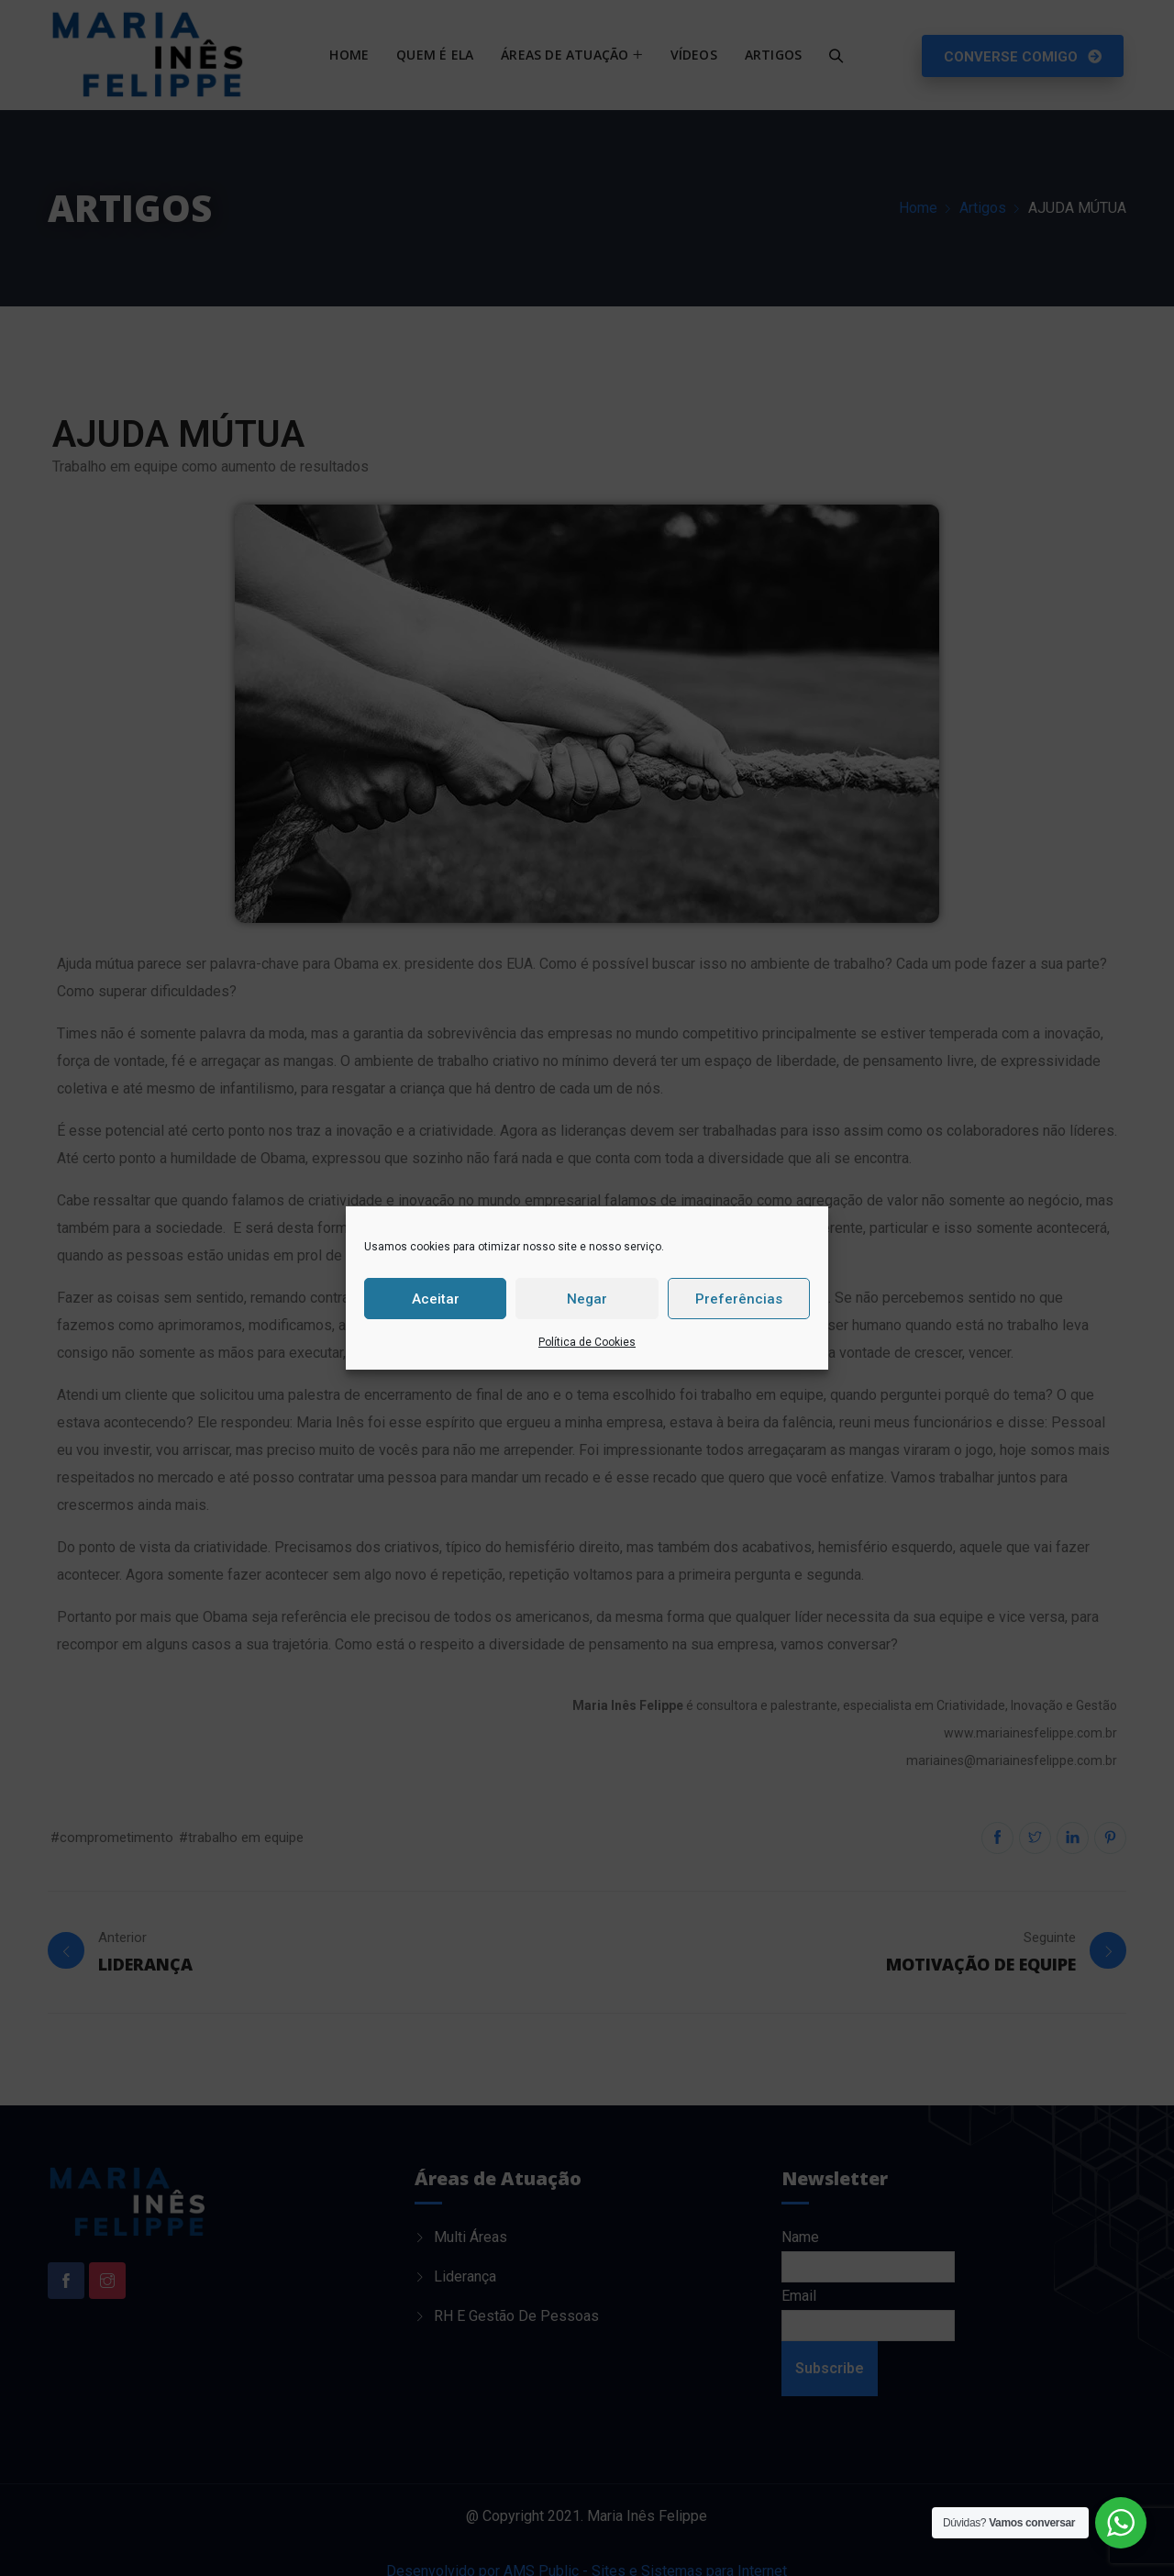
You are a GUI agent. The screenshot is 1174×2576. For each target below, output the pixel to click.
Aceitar (436, 1299)
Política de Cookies (587, 1342)
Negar (587, 1299)
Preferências (738, 1299)
